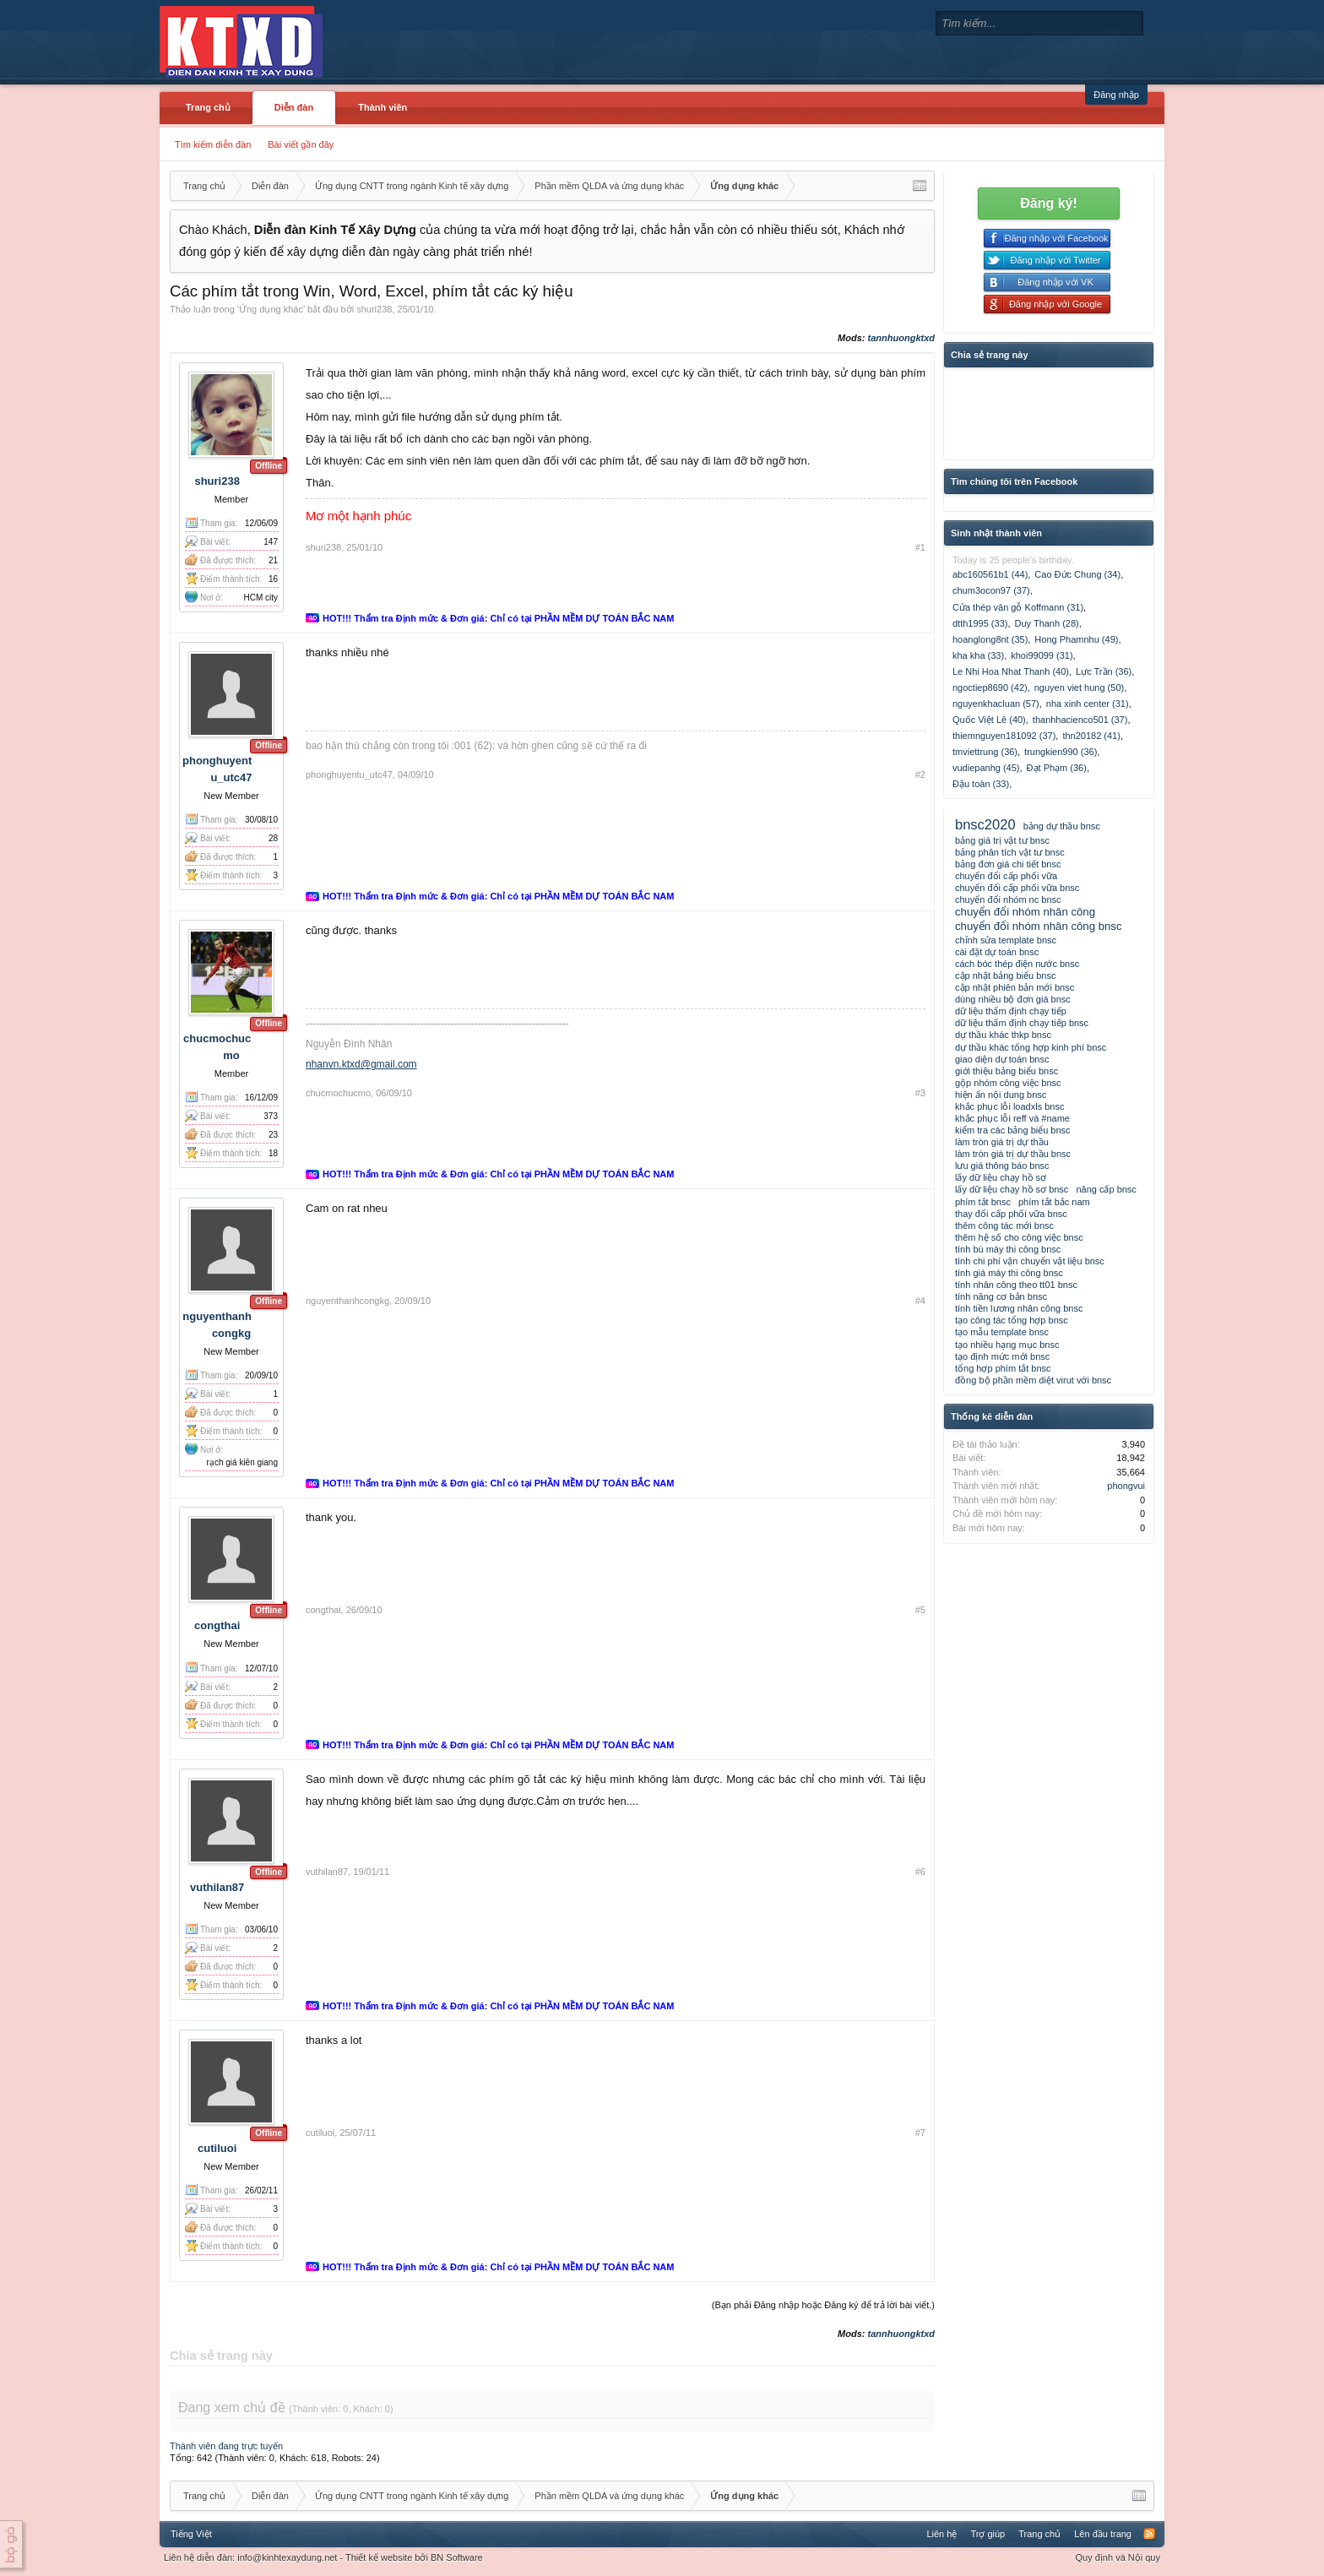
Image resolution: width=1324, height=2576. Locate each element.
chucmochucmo (338, 1093)
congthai (217, 1625)
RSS (1149, 2534)
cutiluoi (217, 2148)
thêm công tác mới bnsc (1004, 1225)
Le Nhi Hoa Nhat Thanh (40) (1010, 671)
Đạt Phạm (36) (1057, 768)
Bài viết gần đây (301, 144)
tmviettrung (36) (984, 752)
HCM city (260, 597)
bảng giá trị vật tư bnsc (1002, 840)
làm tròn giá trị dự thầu (1002, 1142)
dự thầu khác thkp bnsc (1003, 1035)
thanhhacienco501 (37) (1080, 720)
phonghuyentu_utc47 (349, 774)
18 (273, 1153)
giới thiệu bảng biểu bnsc (1006, 1071)
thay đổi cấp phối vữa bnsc (1011, 1214)
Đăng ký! (1048, 203)
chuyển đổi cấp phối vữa (1006, 876)
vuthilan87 (217, 1887)
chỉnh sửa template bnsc (1005, 940)
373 (270, 1116)
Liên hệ (941, 2534)
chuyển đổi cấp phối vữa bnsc (1017, 888)
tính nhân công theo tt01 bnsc (1016, 1285)
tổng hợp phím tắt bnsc (1003, 1368)
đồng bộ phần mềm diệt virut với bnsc (1033, 1380)
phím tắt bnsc (983, 1202)
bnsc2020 (985, 824)
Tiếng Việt (191, 2534)
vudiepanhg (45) (986, 768)
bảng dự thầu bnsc (1061, 826)
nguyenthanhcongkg (347, 1301)
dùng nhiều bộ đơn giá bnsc (1013, 999)
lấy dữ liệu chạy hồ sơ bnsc (1011, 1189)
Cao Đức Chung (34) (1077, 574)
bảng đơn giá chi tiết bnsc (1008, 864)
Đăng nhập (1116, 95)
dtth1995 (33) (979, 623)
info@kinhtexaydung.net (287, 2557)
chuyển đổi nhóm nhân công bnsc (1038, 926)
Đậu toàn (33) (980, 784)
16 (273, 579)
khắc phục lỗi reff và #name (1012, 1118)
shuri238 (374, 309)
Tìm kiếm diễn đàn (213, 144)
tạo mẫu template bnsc (1002, 1332)
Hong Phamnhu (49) (1076, 639)
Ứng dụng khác (271, 309)
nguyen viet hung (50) (1079, 687)
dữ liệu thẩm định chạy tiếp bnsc (1021, 1023)
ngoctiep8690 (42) (990, 687)
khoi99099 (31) (1041, 655)
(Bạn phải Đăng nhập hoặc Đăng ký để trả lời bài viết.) (823, 2305)
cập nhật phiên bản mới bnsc (1014, 987)
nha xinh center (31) (1087, 703)
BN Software (457, 2557)
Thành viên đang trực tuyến (226, 2446)
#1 (920, 547)
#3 (920, 1093)
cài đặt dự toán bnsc (997, 952)
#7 (920, 2133)
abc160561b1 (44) (990, 574)
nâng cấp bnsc (1106, 1189)
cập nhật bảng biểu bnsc (1005, 975)
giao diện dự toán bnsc (1002, 1059)
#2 (920, 774)
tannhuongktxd (901, 338)
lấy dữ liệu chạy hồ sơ (1000, 1177)
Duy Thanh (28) (1047, 623)
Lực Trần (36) (1103, 671)
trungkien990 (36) (1060, 752)
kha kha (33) (978, 655)
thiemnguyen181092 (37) (1003, 736)
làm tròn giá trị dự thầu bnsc (1013, 1154)
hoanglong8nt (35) (990, 639)
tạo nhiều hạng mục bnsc (1007, 1345)
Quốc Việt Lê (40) (989, 720)
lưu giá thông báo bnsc (1002, 1165)
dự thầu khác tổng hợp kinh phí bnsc (1030, 1047)
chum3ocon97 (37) (991, 590)
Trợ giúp (987, 2534)
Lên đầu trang (1102, 2534)
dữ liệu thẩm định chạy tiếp (1010, 1011)
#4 (920, 1301)
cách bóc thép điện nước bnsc (1017, 964)
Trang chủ (208, 107)
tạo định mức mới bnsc (1002, 1356)
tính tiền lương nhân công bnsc (1019, 1308)
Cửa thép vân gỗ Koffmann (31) (1017, 607)
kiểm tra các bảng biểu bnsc (1013, 1130)
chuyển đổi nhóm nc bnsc (1008, 899)
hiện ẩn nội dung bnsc (1000, 1095)
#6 (920, 1872)
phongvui (1126, 1486)
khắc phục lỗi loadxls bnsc (1009, 1106)
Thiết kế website (378, 2557)
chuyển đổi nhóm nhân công (1025, 911)
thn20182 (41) (1091, 736)
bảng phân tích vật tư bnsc (1010, 852)
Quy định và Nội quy (1118, 2557)
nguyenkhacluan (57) (995, 703)
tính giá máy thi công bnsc (1009, 1273)
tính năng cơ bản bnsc (1001, 1296)
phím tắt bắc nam (1054, 1202)
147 (270, 541)
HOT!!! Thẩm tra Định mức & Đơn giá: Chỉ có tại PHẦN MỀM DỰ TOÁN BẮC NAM (498, 618)
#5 (920, 1610)
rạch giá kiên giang (242, 1462)
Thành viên (382, 107)
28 (273, 838)
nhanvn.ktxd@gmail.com (361, 1064)
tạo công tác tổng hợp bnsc (1011, 1320)
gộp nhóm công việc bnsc (1008, 1083)
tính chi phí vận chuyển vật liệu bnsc (1029, 1261)
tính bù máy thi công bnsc (1008, 1249)
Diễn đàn (293, 107)
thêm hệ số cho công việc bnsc (1019, 1237)
